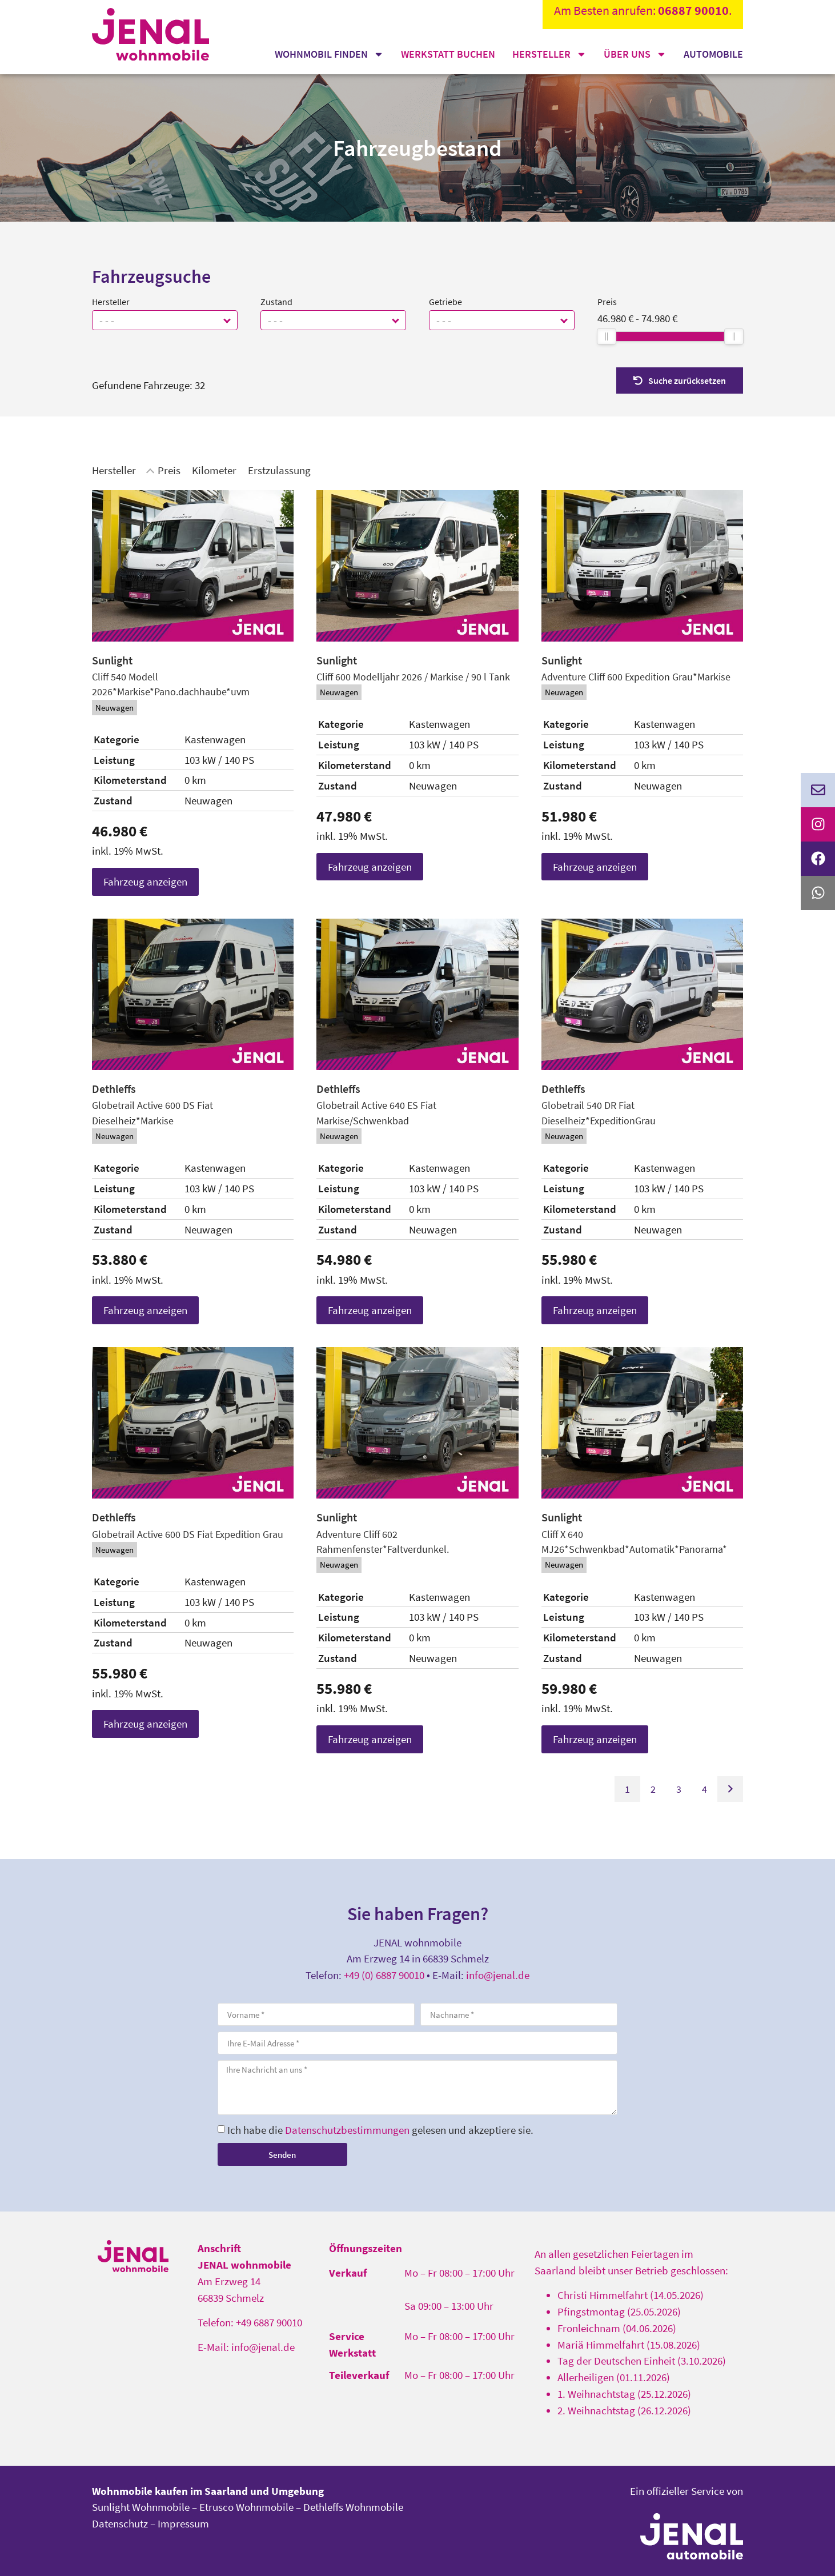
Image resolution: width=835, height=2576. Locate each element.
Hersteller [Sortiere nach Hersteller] (114, 470)
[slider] (606, 336)
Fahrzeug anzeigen (145, 881)
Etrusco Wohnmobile (246, 2507)
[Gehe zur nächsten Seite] (730, 1789)
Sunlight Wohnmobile (141, 2507)
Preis (607, 301)
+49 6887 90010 (269, 2322)
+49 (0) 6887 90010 (384, 1975)
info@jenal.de (497, 1975)
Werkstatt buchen (448, 54)
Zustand (276, 301)
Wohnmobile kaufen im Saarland (170, 2491)
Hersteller (549, 54)
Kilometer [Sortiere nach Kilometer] (214, 470)
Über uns (635, 54)
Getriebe (445, 301)
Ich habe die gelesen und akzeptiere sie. (380, 2130)
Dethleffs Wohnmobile (353, 2507)
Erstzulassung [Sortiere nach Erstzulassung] (279, 470)
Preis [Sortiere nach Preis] (169, 470)
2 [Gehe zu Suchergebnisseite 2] (653, 1789)
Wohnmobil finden (329, 54)
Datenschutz (120, 2523)
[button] (228, 320)
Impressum (183, 2523)
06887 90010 (693, 10)
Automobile (713, 54)
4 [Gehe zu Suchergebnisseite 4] (704, 1789)
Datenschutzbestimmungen (347, 2130)
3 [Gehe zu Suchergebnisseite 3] (678, 1789)
